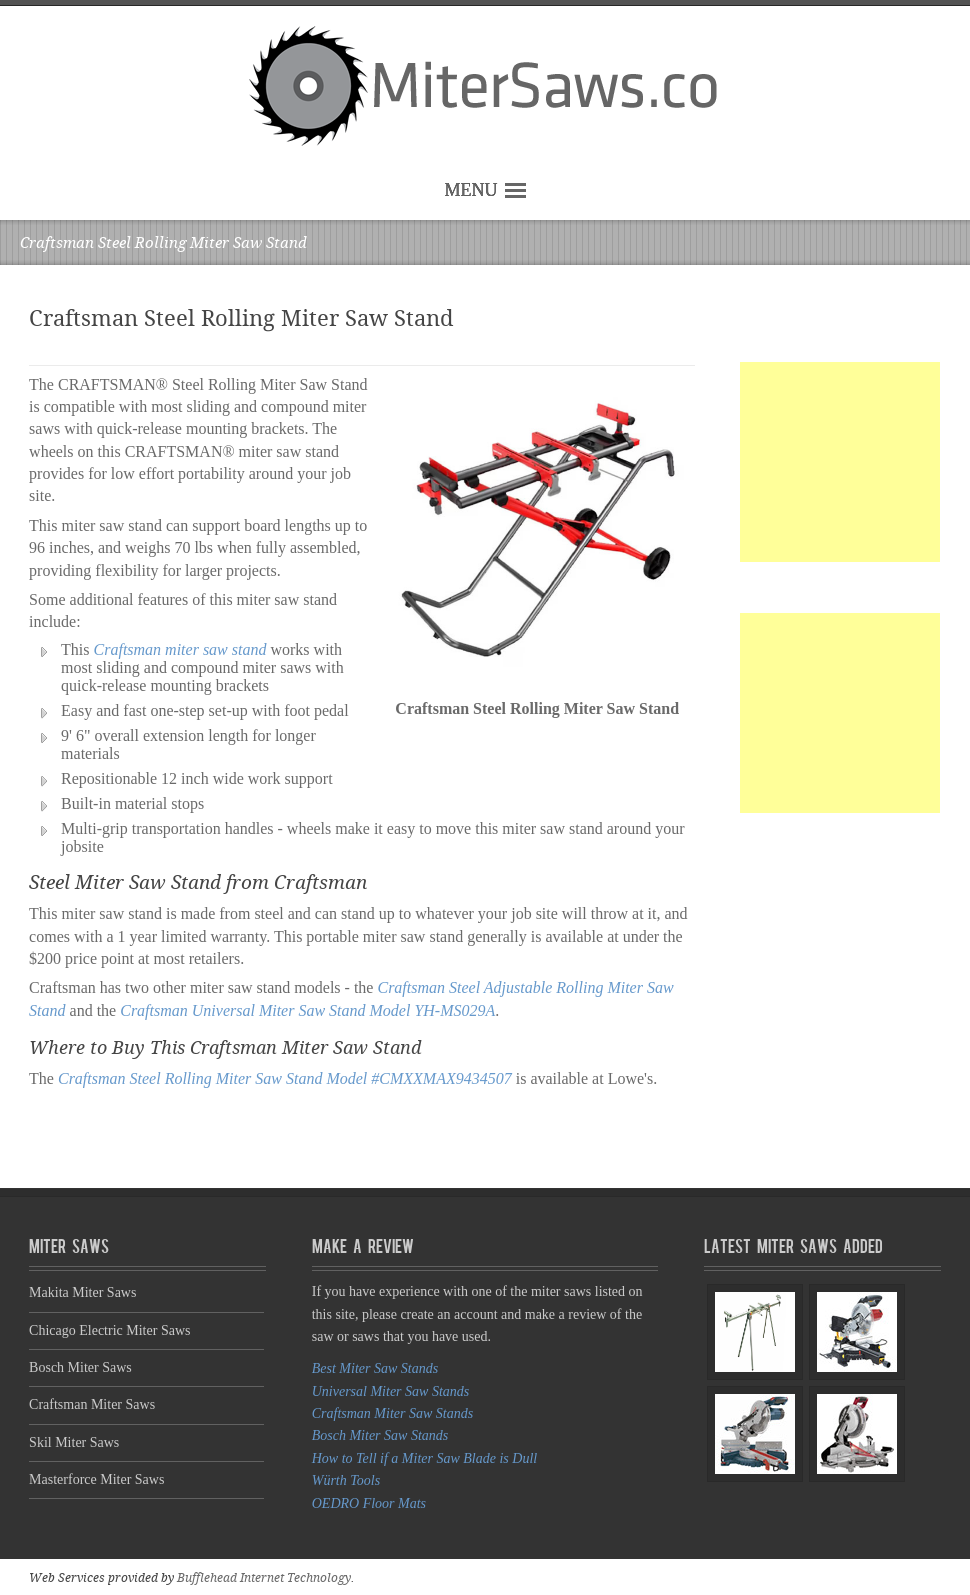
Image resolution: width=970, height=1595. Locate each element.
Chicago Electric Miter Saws (109, 1330)
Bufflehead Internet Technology (264, 1578)
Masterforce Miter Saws (96, 1479)
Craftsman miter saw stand (180, 649)
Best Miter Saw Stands (375, 1368)
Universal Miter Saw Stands (391, 1391)
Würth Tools (346, 1480)
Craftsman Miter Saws (92, 1404)
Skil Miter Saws (74, 1442)
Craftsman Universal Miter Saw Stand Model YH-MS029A (307, 1010)
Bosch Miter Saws (80, 1367)
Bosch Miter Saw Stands (380, 1435)
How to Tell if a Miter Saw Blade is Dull (424, 1458)
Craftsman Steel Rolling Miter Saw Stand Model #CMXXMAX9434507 (285, 1078)
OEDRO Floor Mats (369, 1503)
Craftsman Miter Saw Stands (392, 1413)
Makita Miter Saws (82, 1292)
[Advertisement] (840, 462)
